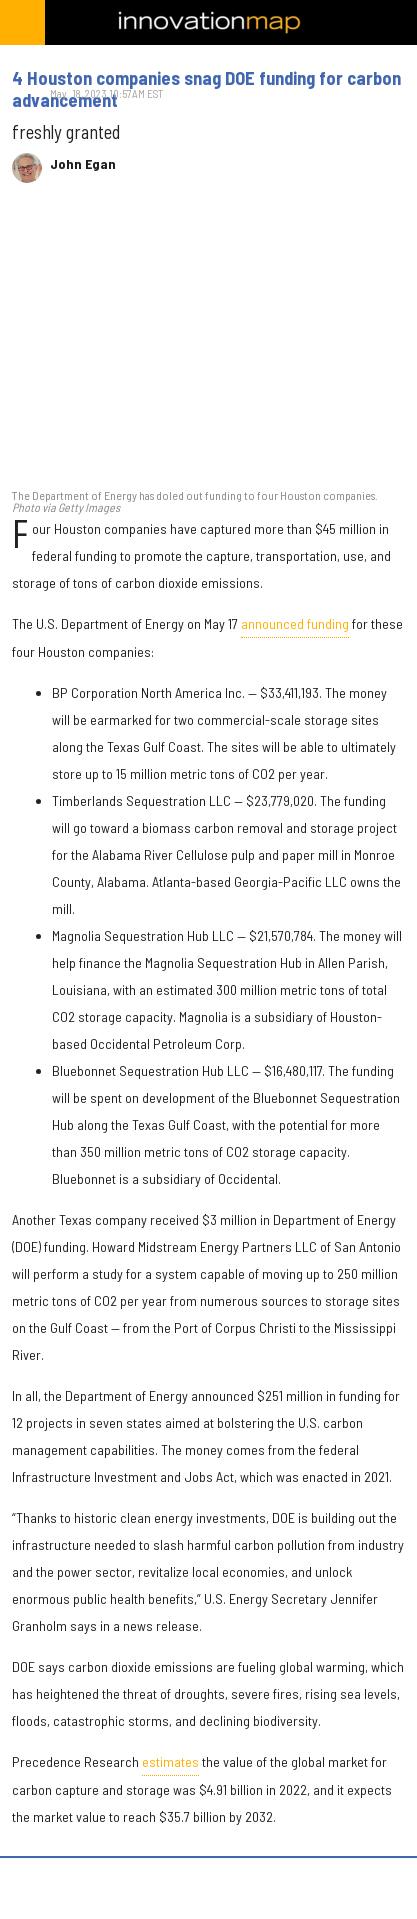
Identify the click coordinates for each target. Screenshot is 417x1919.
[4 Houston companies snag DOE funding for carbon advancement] (208, 346)
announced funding (295, 623)
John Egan (83, 164)
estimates (170, 1761)
